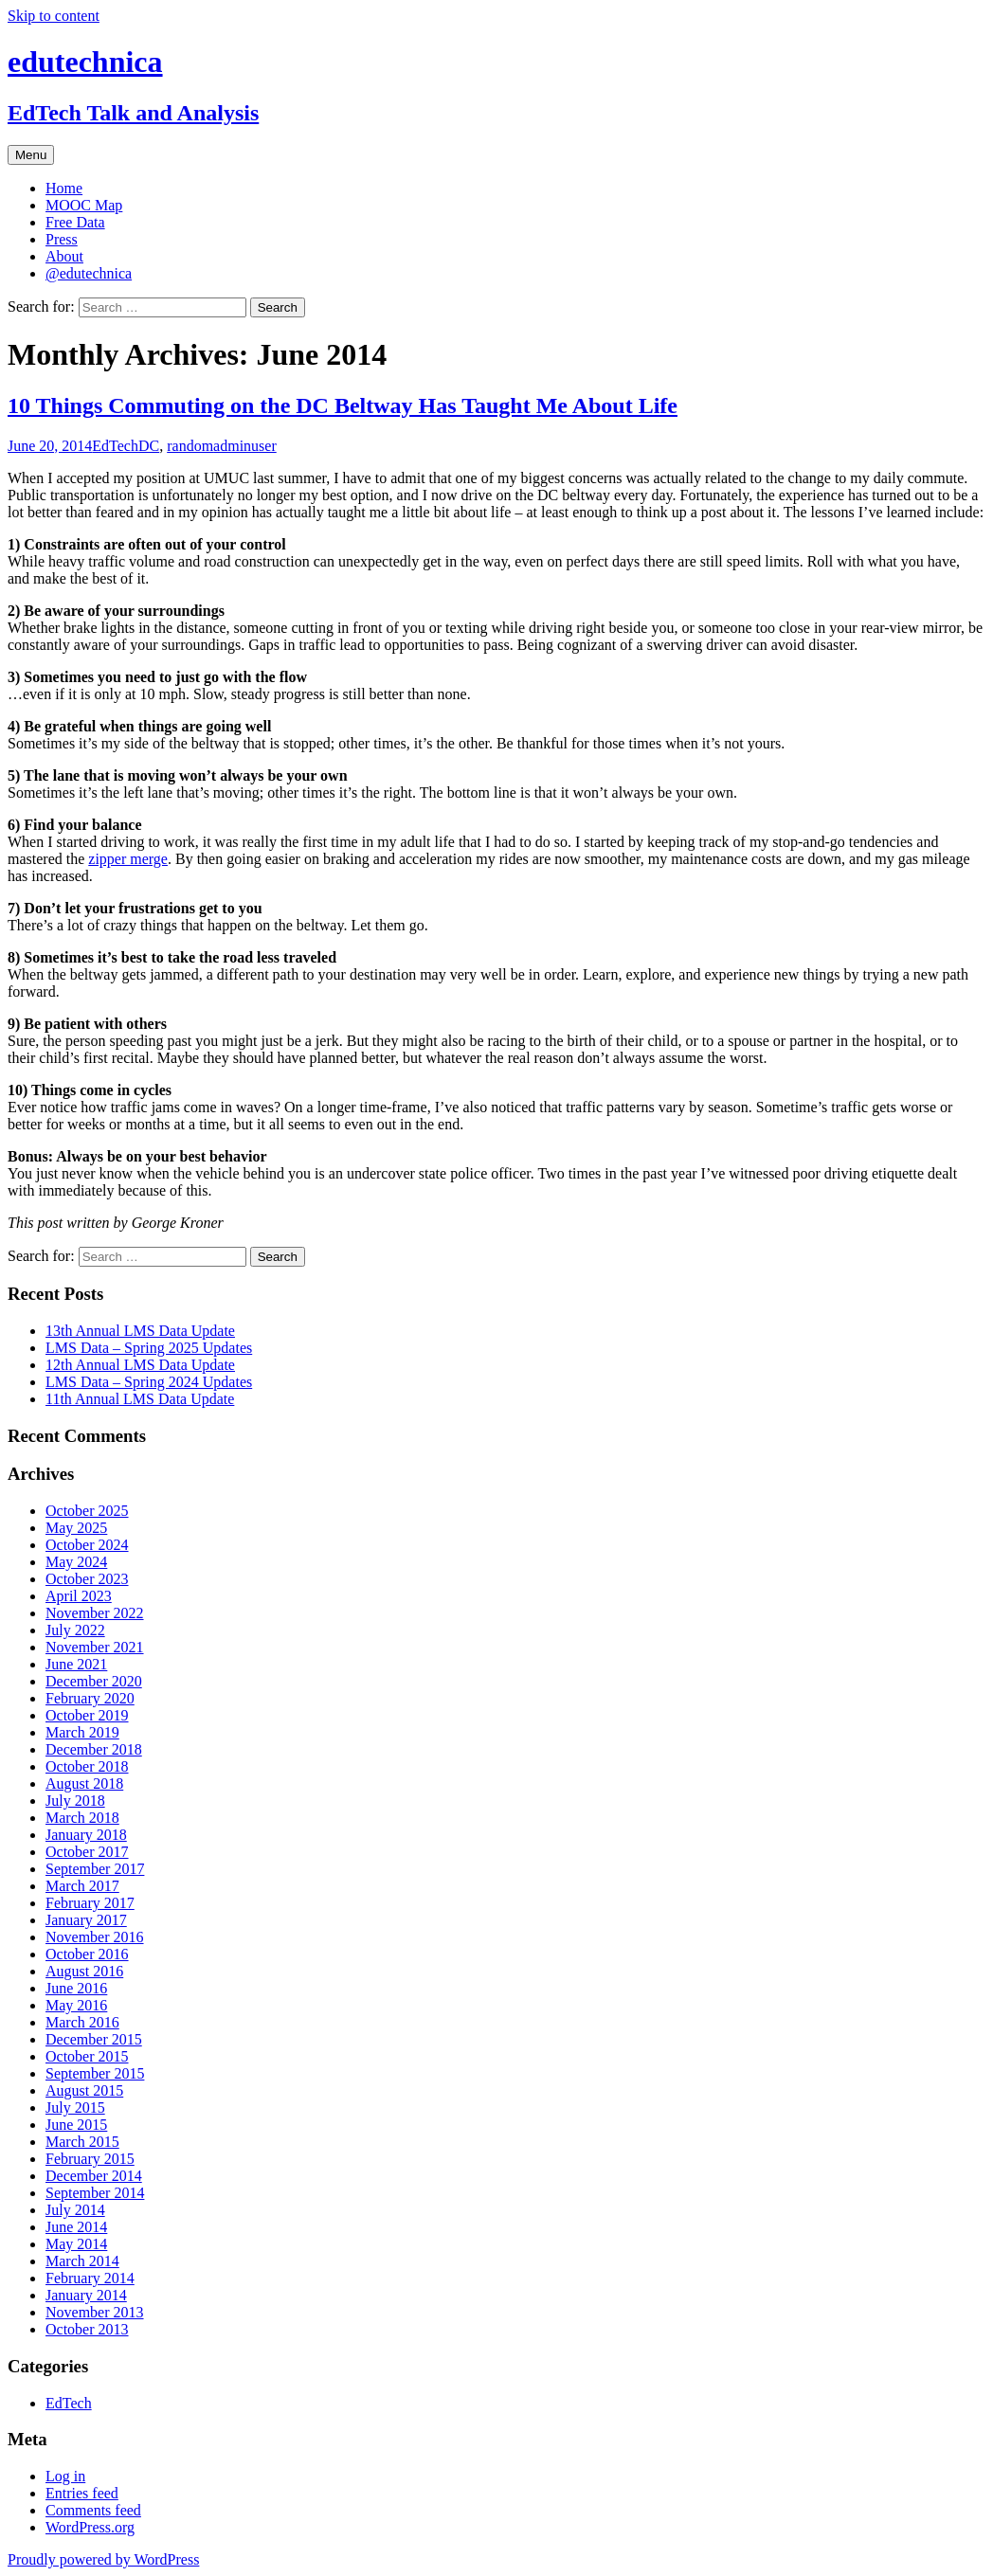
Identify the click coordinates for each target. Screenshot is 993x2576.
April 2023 (78, 1596)
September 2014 (94, 2193)
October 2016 (87, 1954)
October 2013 (87, 2329)
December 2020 (93, 1681)
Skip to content (53, 16)
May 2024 (76, 1562)
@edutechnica (88, 273)
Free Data (75, 222)
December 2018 (93, 1749)
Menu (30, 155)
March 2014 (82, 2261)
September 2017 (94, 1869)
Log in (65, 2476)
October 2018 (87, 1766)
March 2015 (82, 2142)
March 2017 (82, 1886)
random (190, 446)
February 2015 (90, 2159)
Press (61, 239)
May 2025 (76, 1528)
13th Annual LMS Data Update (140, 1331)
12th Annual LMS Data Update (140, 1365)
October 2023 (87, 1579)
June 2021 (76, 1664)
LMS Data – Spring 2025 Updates (148, 1348)
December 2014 (93, 2176)
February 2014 (90, 2278)
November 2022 (94, 1613)
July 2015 (75, 2107)
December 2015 (93, 2039)
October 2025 (87, 1511)
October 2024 (87, 1545)
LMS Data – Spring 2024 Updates (148, 1382)
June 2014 (76, 2227)
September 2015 (94, 2073)
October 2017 (87, 1852)
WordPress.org (90, 2527)
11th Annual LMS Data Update (139, 1399)
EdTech (115, 446)
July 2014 (75, 2210)
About (64, 256)
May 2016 (76, 2005)
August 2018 (84, 1783)
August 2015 (84, 2090)
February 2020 (90, 1698)
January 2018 (86, 1835)
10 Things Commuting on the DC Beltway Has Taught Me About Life (342, 405)
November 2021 (94, 1647)
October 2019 (87, 1715)
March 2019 (82, 1732)
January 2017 (86, 1920)
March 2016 (82, 2022)
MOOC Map (83, 205)
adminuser (245, 446)
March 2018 (82, 1818)
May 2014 (76, 2244)
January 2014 (86, 2295)
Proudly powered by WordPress (103, 2559)
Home (63, 188)
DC (148, 446)
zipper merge (128, 859)
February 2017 (90, 1903)
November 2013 (94, 2312)
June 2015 (76, 2125)
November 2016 (94, 1937)
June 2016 (76, 1988)
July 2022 (75, 1630)
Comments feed (93, 2510)
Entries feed (81, 2493)
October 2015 (87, 2056)
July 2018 (75, 1800)
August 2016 (84, 1971)
